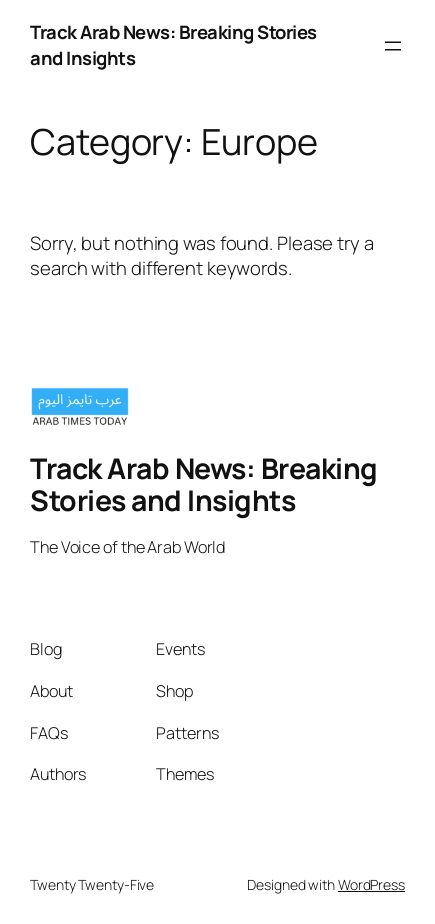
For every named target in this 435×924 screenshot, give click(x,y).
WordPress (371, 884)
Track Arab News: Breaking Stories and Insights (173, 45)
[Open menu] (393, 46)
